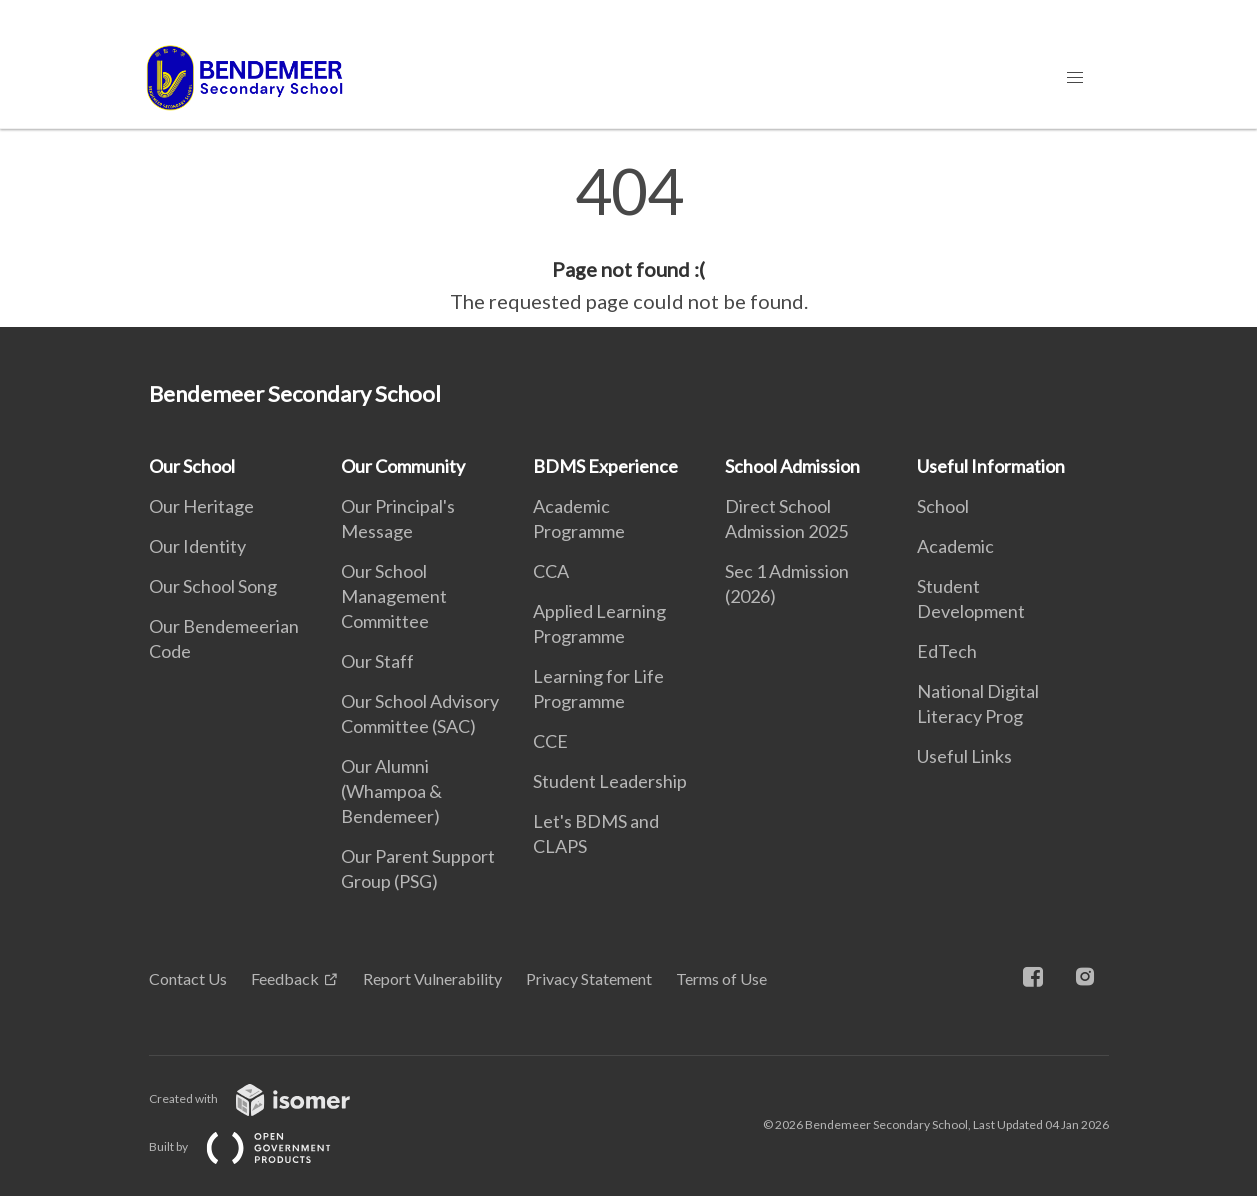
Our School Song (213, 586)
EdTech (947, 651)
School (943, 506)
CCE (550, 741)
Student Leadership (610, 781)
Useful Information (991, 466)
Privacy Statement (589, 978)
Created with (265, 1098)
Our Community (403, 466)
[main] (628, 238)
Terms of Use (721, 978)
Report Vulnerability (432, 978)
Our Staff (377, 661)
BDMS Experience (605, 466)
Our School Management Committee (394, 596)
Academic (955, 546)
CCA (551, 571)
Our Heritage (201, 506)
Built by (256, 1146)
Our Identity (197, 546)
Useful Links (964, 756)
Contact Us (188, 978)
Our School (192, 466)
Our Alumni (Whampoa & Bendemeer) (391, 791)
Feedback (285, 978)
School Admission (792, 466)
